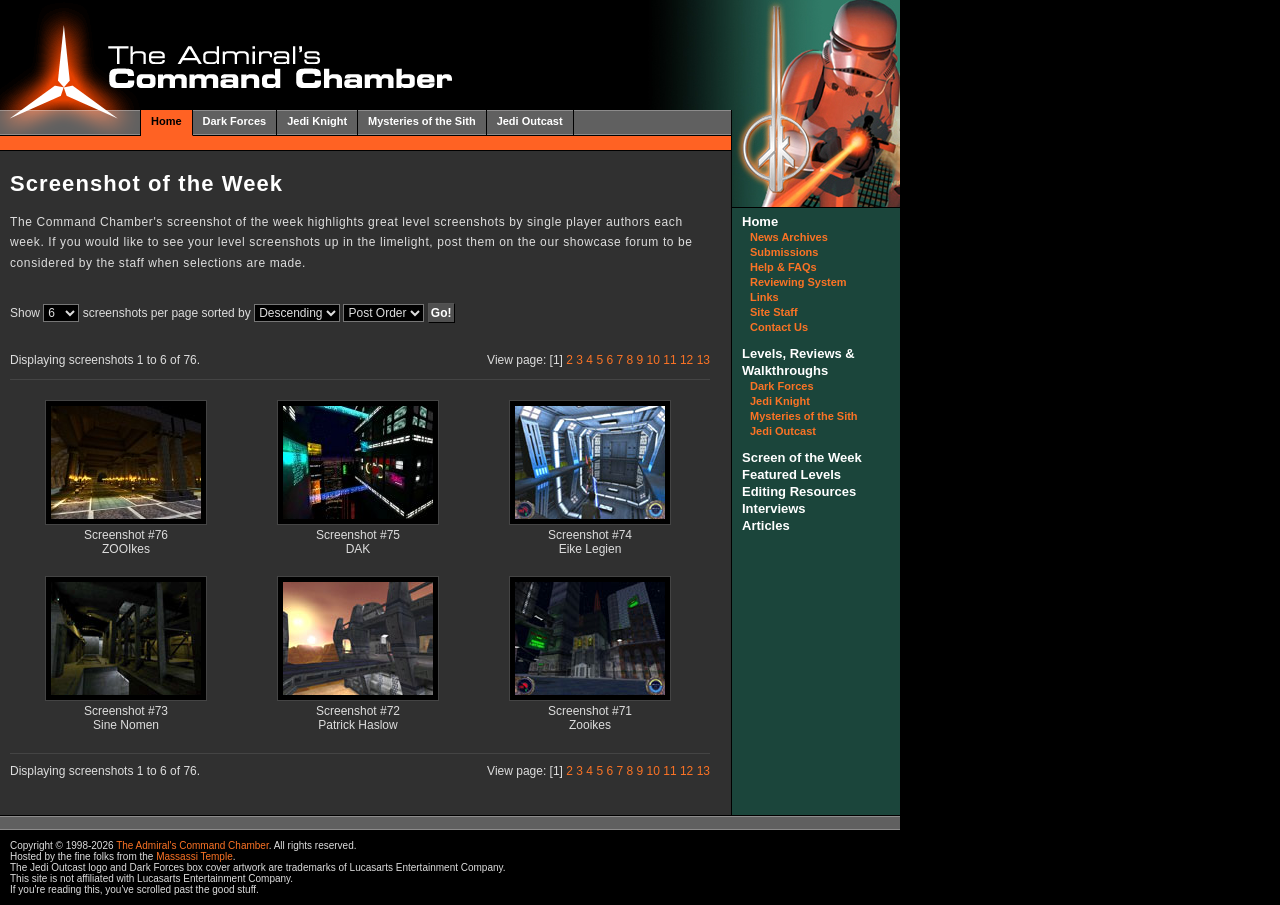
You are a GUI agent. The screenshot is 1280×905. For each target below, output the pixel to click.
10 (653, 360)
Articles (766, 525)
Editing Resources (799, 491)
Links (764, 297)
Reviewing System (798, 282)
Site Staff (774, 312)
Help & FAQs (783, 267)
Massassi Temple (194, 856)
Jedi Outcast (530, 121)
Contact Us (779, 327)
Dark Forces (235, 121)
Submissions (784, 252)
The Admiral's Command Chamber (192, 845)
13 (703, 360)
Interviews (774, 508)
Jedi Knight (317, 121)
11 (669, 360)
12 (686, 360)
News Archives (789, 237)
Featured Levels (791, 474)
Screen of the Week (802, 457)
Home (166, 121)
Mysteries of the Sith (422, 121)
